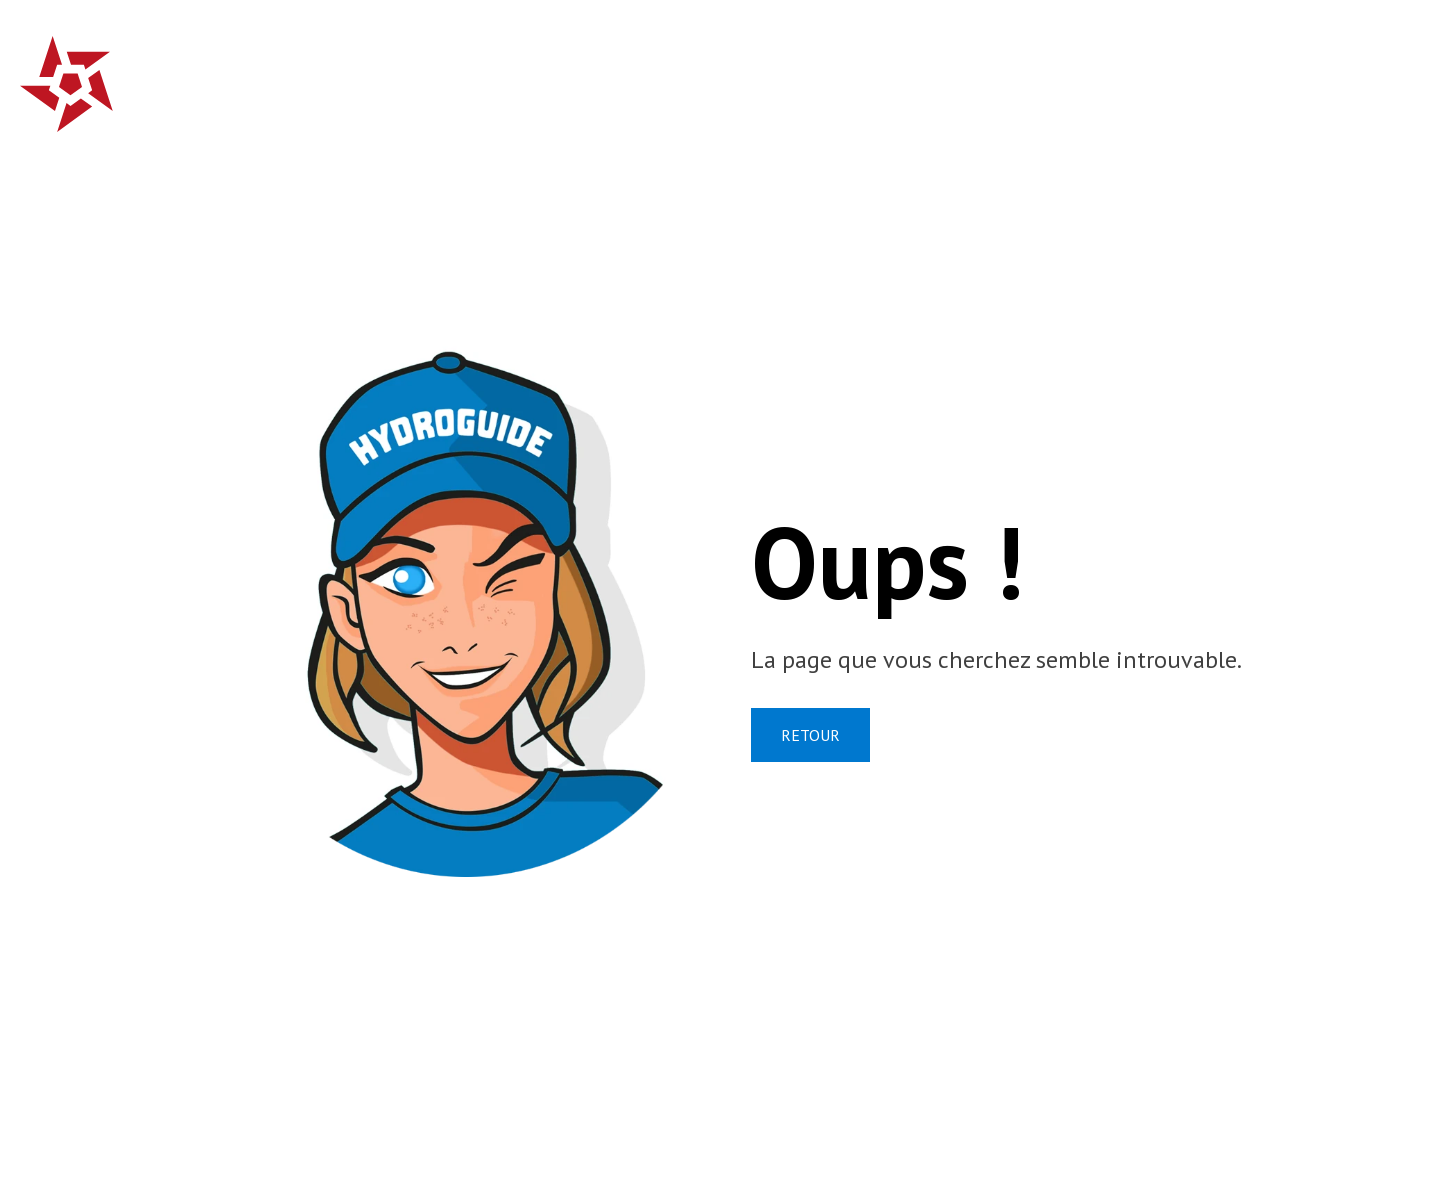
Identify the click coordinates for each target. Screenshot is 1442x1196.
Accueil (489, 74)
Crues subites (620, 74)
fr (1358, 72)
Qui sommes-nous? (1107, 74)
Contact (1271, 74)
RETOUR (810, 735)
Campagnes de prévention (848, 74)
